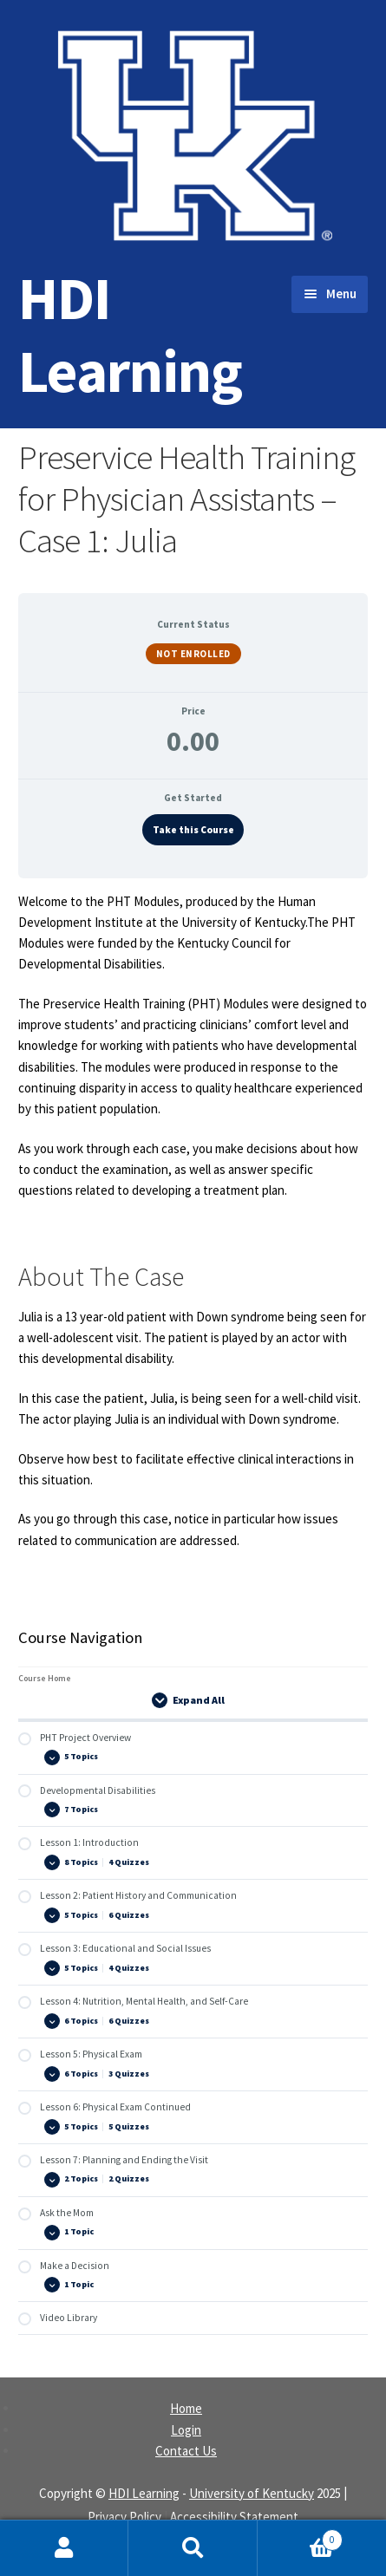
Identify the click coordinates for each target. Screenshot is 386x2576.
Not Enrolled (193, 654)
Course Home (44, 1678)
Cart (300, 2536)
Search (192, 2548)
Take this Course (193, 830)
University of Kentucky (251, 2493)
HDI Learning (130, 334)
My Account (64, 2548)
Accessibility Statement (234, 2516)
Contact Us (186, 2450)
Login (186, 2430)
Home (186, 2408)
